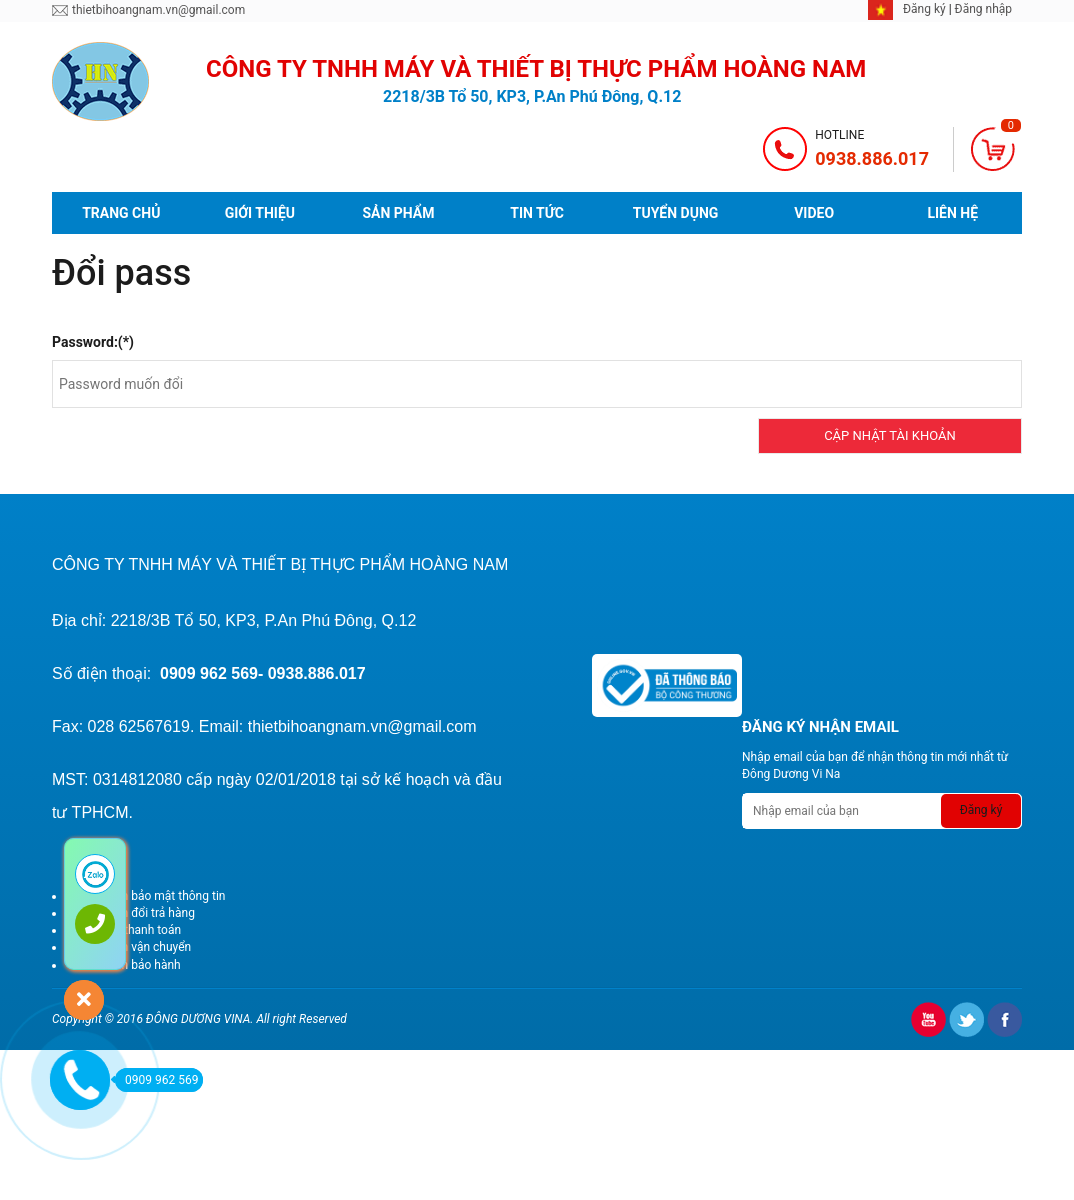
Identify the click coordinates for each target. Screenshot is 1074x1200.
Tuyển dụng (676, 213)
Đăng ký (926, 9)
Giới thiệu (260, 213)
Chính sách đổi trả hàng (132, 913)
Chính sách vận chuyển (130, 947)
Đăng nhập (983, 9)
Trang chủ (121, 213)
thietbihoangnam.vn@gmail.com (158, 10)
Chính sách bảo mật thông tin (147, 896)
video (814, 213)
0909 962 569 (156, 1080)
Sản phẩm (398, 213)
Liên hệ (952, 213)
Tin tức (537, 213)
